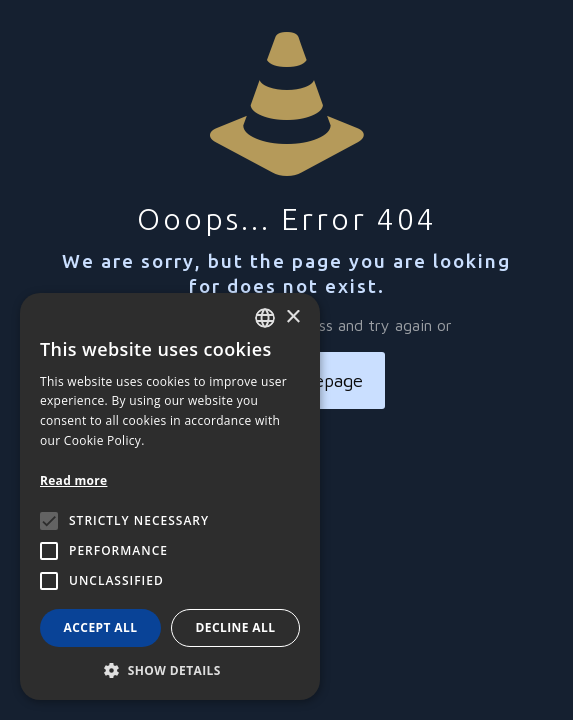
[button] (170, 670)
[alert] (170, 496)
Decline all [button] (236, 627)
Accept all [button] (101, 627)
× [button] (292, 317)
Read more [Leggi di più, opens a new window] (73, 480)
